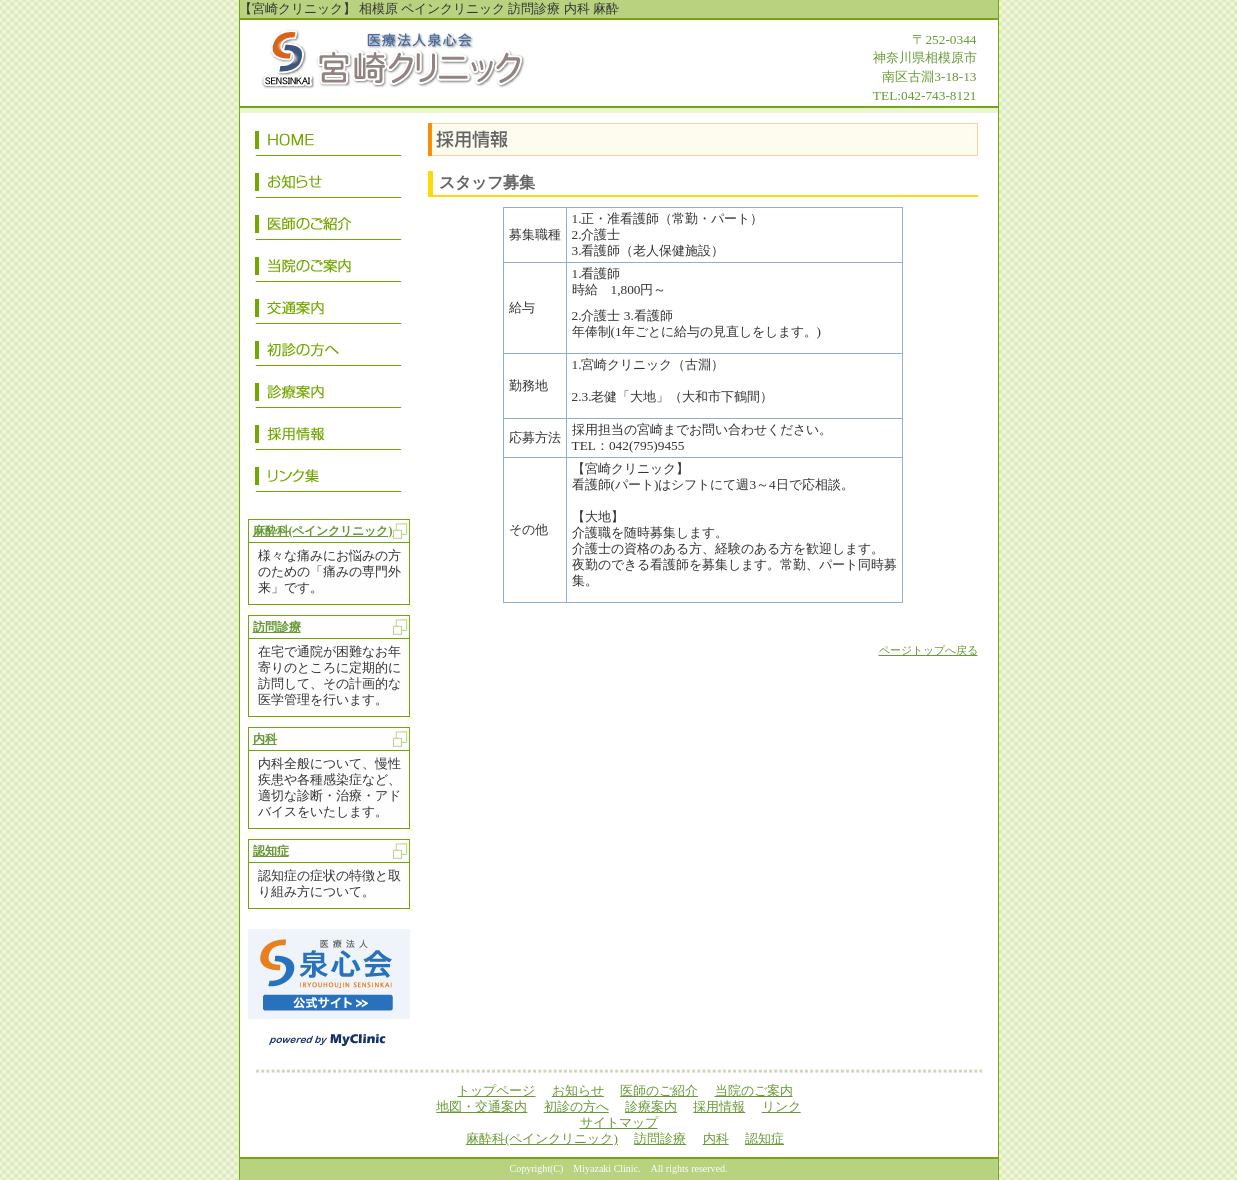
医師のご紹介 (329, 227)
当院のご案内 (329, 269)
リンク (329, 479)
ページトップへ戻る (928, 650)
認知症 (271, 851)
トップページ (329, 143)
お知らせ (329, 185)
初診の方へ (329, 353)
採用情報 (329, 437)
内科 (265, 739)
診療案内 (329, 395)
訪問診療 (277, 627)
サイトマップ (619, 1122)
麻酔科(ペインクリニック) (323, 531)
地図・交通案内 (329, 311)
